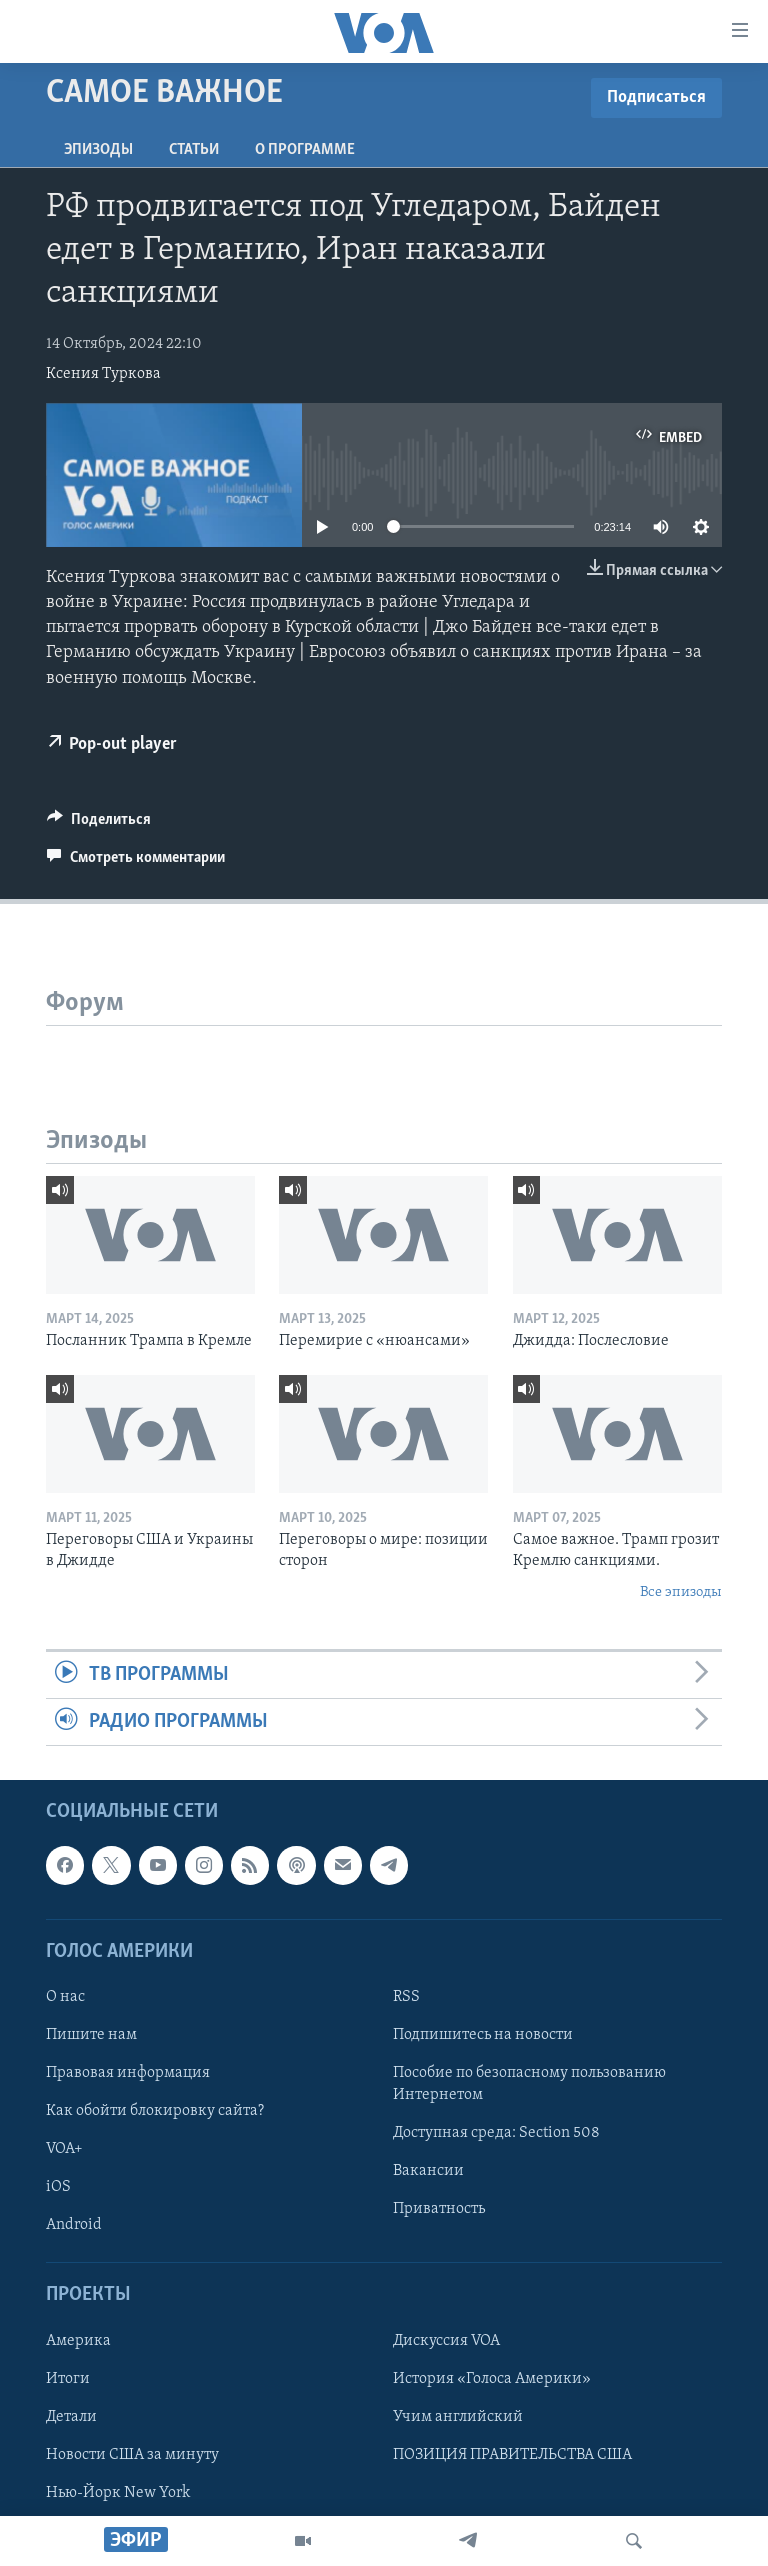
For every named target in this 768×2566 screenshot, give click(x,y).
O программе (305, 150)
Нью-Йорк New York (118, 2493)
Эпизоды (98, 150)
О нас (65, 1997)
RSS (406, 1997)
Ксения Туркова (103, 374)
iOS (58, 2187)
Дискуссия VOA (446, 2341)
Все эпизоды (681, 1592)
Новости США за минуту (132, 2455)
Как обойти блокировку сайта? (155, 2111)
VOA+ (64, 2149)
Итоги (68, 2379)
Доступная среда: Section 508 (496, 2133)
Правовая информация (128, 2073)
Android (74, 2225)
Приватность (439, 2209)
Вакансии (428, 2171)
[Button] (99, 824)
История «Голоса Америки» (492, 2379)
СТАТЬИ (194, 150)
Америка (78, 2341)
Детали (71, 2417)
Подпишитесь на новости (483, 2035)
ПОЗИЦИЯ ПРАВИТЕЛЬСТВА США (512, 2455)
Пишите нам (91, 2035)
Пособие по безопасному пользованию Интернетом (529, 2084)
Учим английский (458, 2417)
